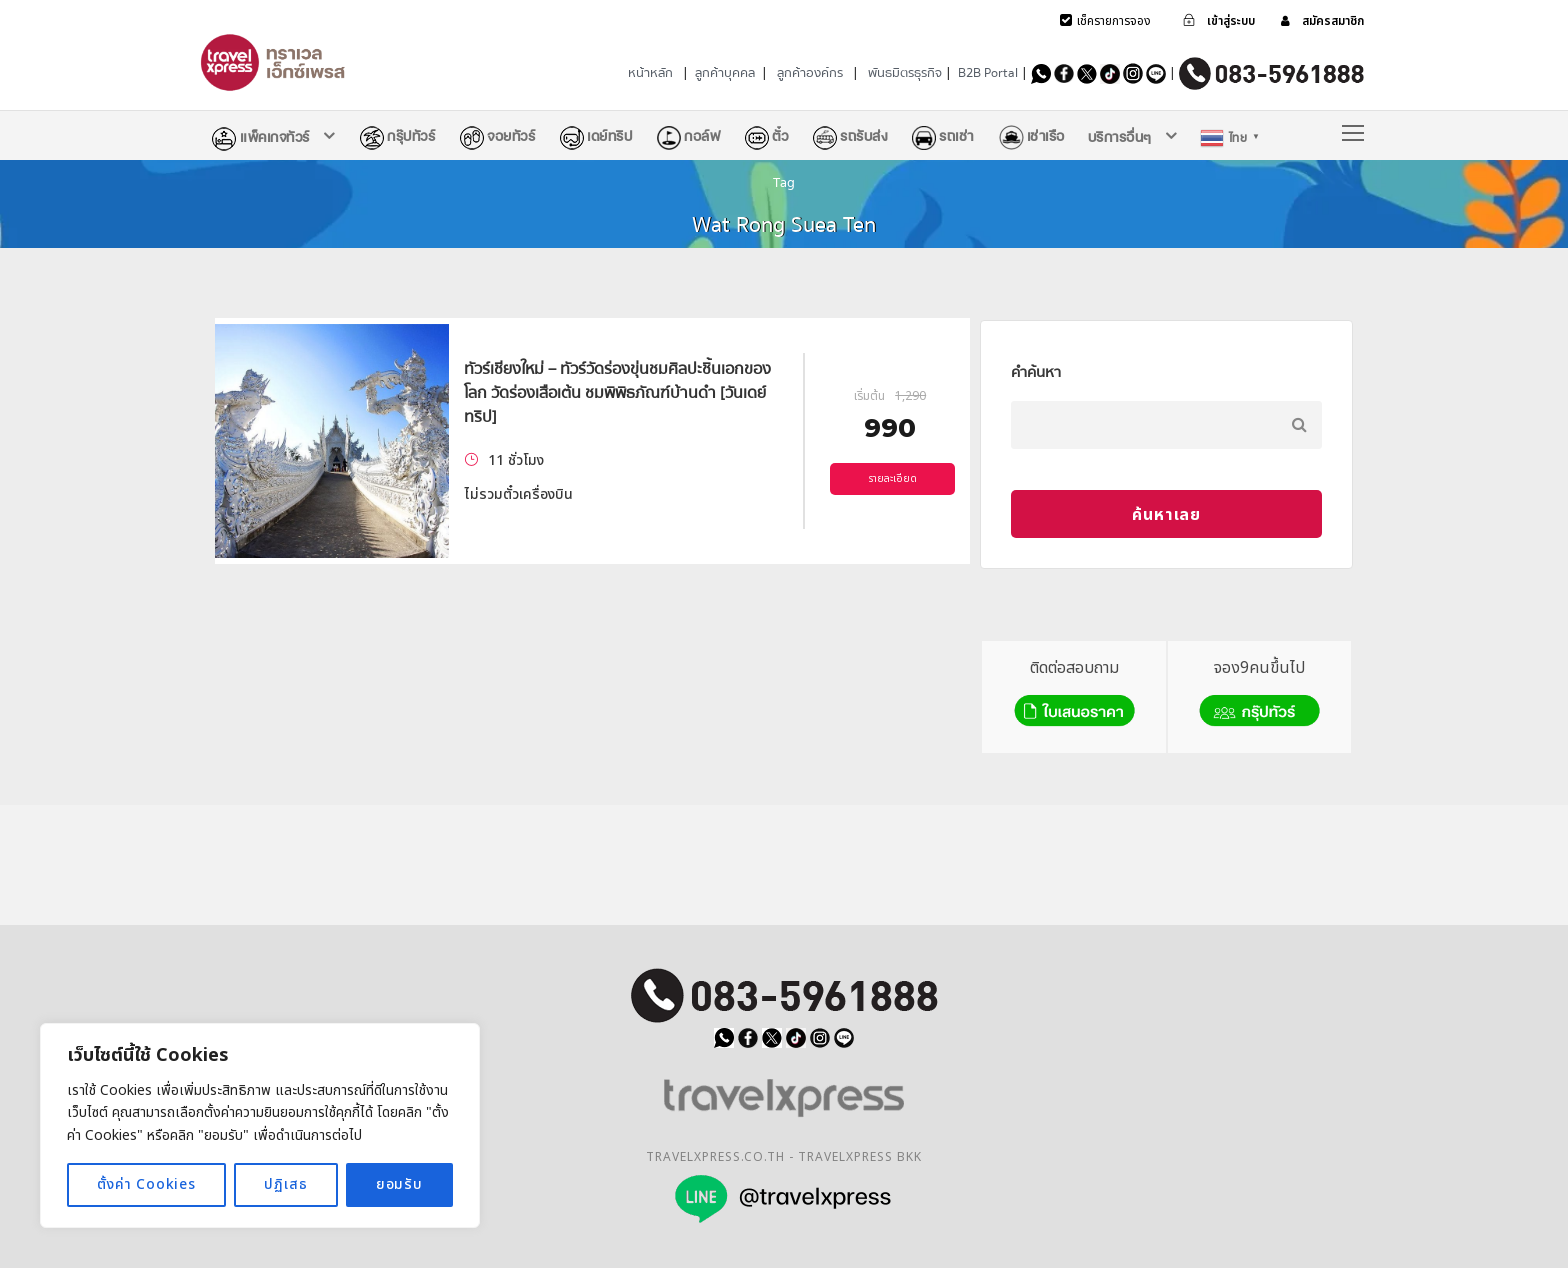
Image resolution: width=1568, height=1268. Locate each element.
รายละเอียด (893, 479)
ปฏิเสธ (285, 1184)
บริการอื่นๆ (1120, 137)
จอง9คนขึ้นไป (1259, 694)
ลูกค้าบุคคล (725, 73)
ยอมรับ (399, 1184)
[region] (260, 1125)
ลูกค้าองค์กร (810, 73)
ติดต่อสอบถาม (1074, 694)
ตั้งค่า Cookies (146, 1184)
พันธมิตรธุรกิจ (905, 73)
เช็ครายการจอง (1114, 21)
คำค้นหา (1036, 372)
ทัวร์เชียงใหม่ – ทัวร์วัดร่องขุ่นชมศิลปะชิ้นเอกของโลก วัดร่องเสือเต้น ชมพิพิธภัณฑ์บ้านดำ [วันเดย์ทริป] (617, 393)
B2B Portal (988, 73)
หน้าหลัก (650, 73)
